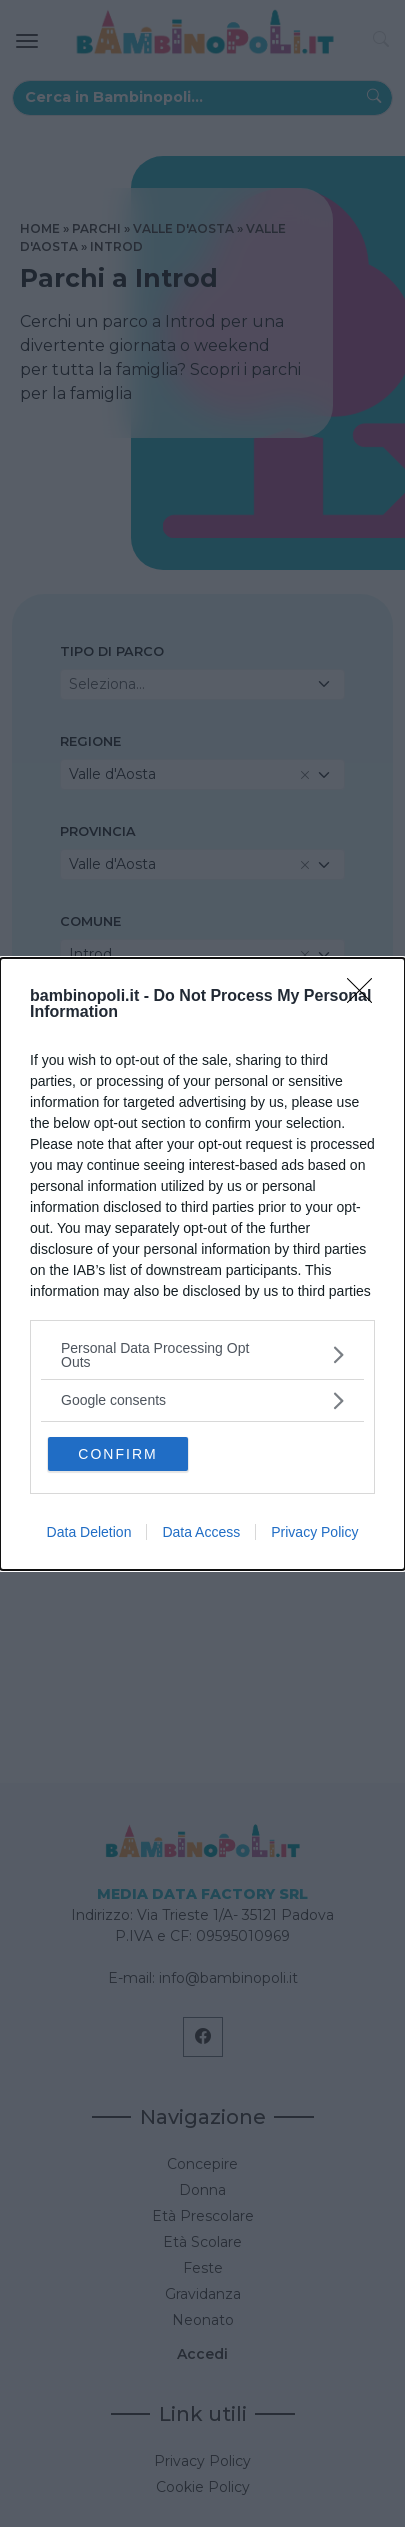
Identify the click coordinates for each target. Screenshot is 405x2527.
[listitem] (202, 1355)
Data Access (201, 1532)
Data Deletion (89, 1532)
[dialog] (202, 1264)
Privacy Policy (314, 1532)
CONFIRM (117, 1454)
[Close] (366, 997)
